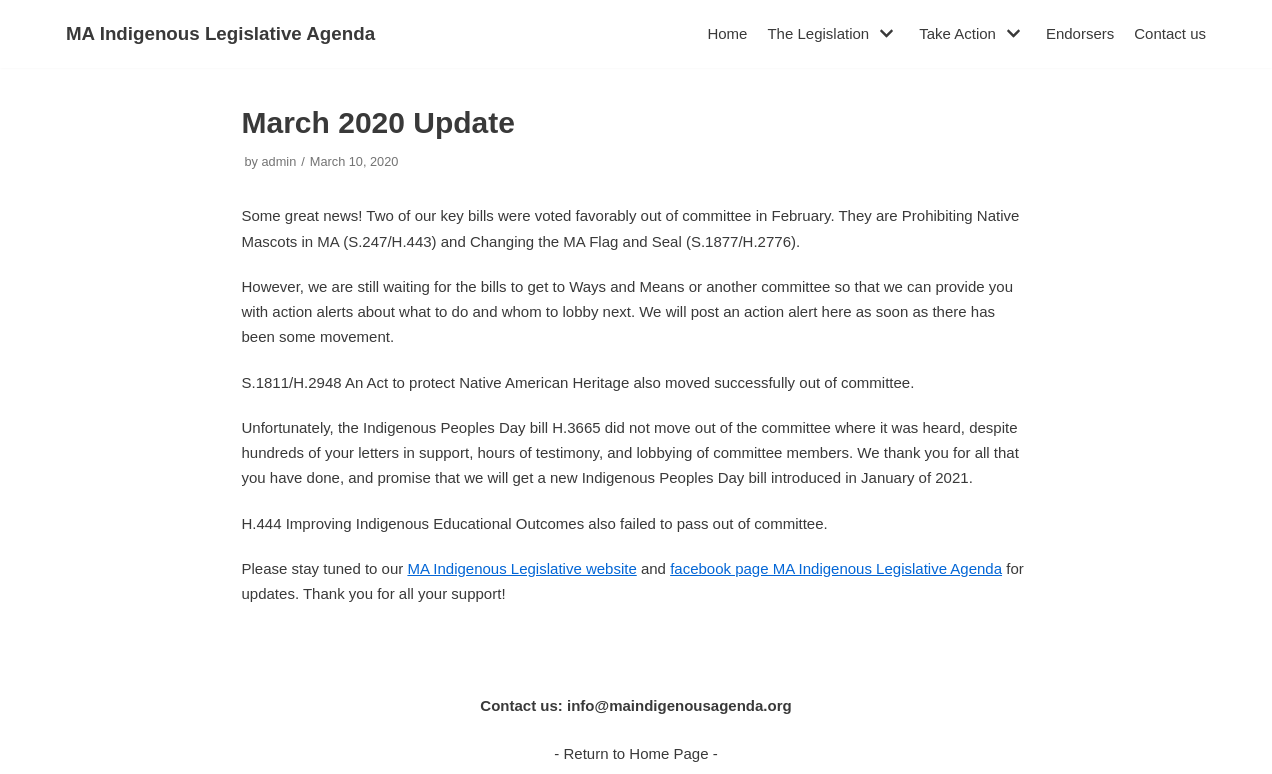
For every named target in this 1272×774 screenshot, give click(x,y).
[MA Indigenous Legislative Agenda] (220, 34)
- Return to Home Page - (635, 753)
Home (727, 33)
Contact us (1170, 33)
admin (279, 161)
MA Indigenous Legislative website (521, 568)
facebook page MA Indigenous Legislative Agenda (836, 568)
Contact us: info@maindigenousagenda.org (635, 705)
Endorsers (1080, 33)
